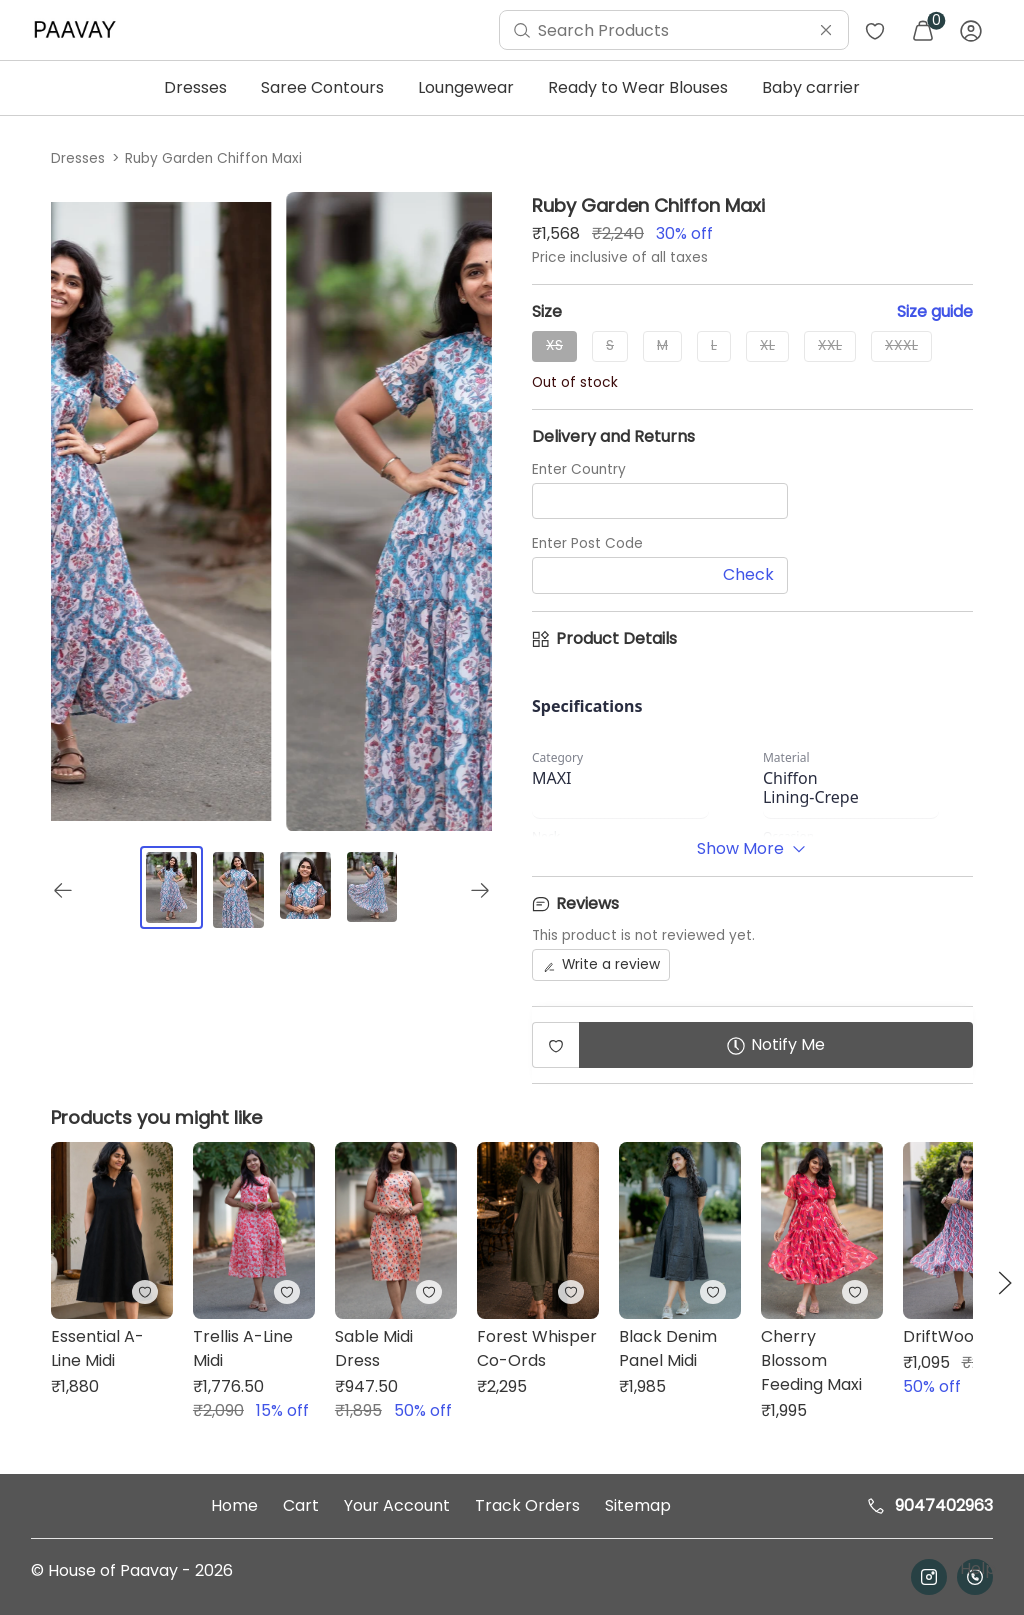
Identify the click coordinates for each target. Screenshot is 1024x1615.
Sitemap (638, 1505)
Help (976, 1568)
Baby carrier (811, 87)
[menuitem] (80, 30)
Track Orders (527, 1505)
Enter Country (579, 469)
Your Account (397, 1505)
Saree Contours (322, 87)
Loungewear (466, 87)
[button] (1005, 1283)
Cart (301, 1505)
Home (234, 1505)
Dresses (195, 87)
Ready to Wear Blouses (638, 87)
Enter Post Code (587, 543)
